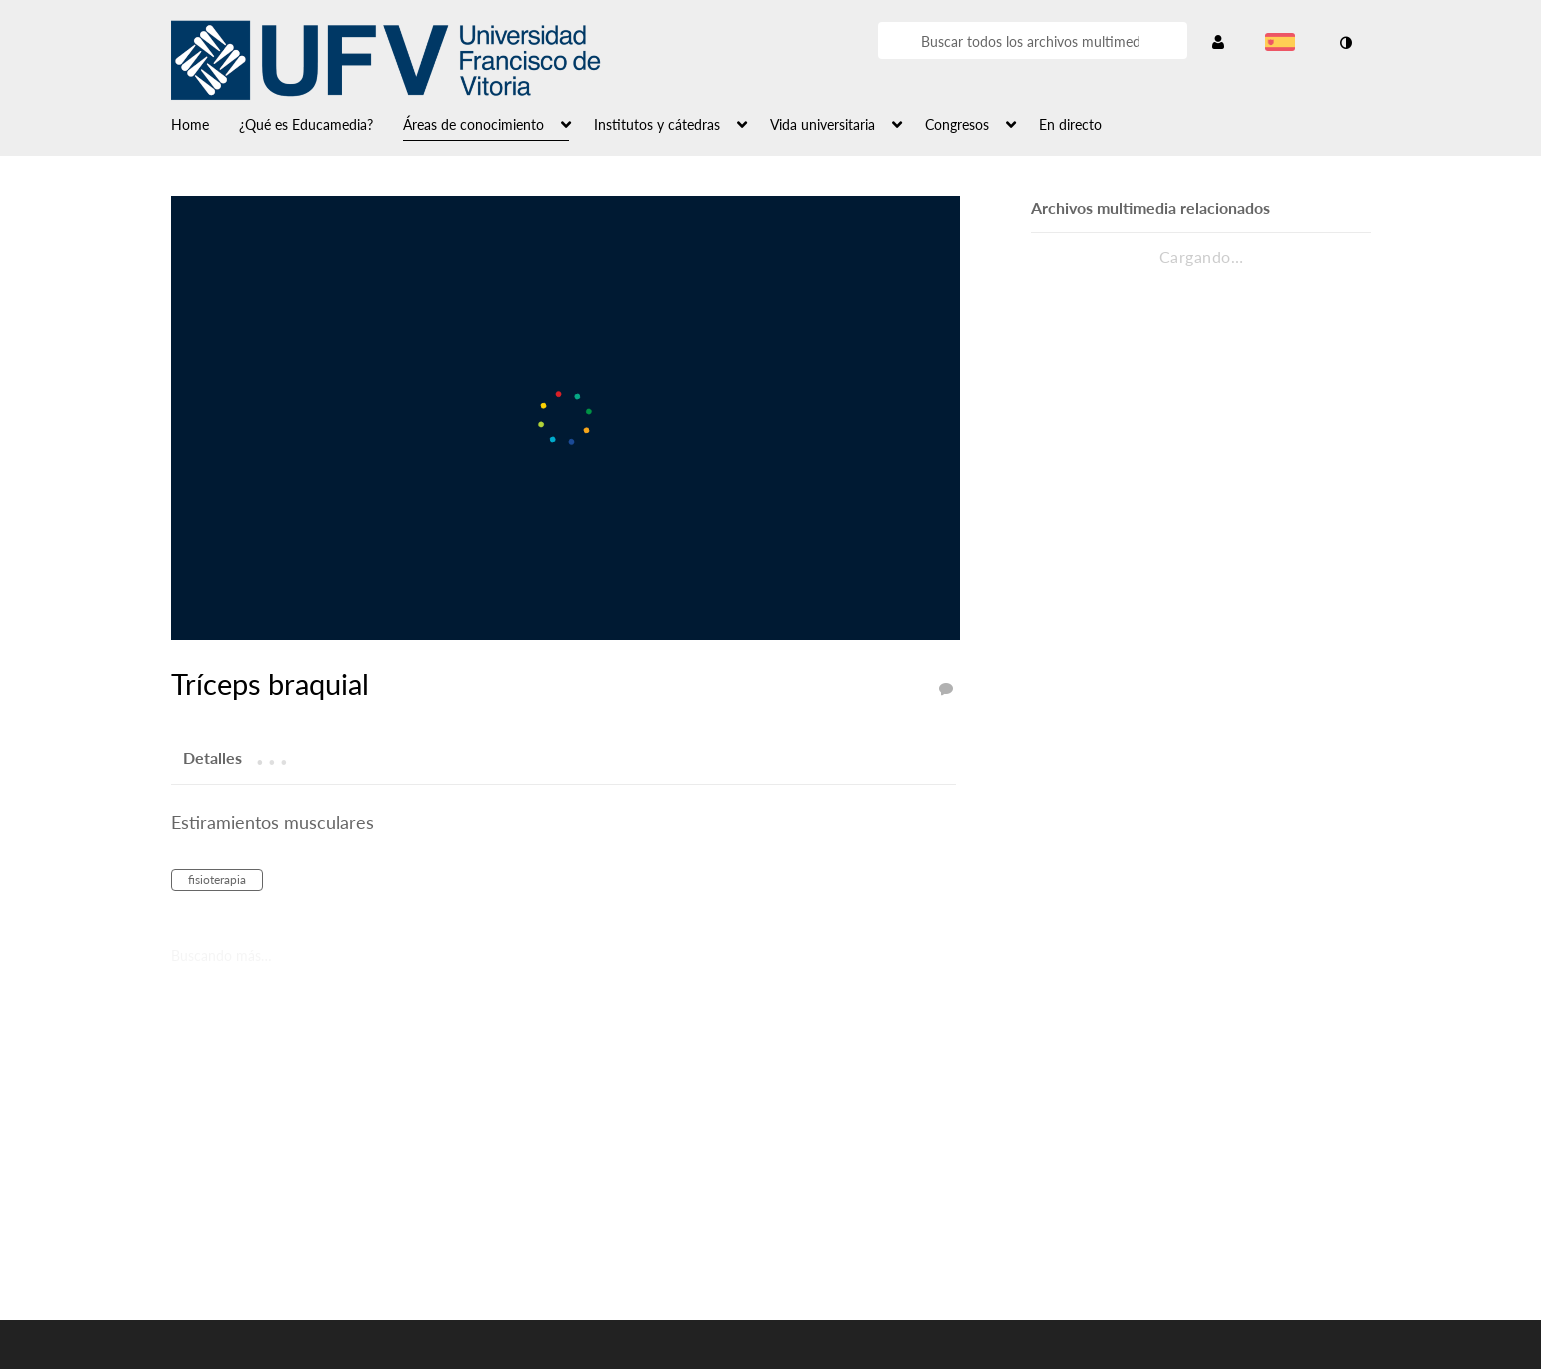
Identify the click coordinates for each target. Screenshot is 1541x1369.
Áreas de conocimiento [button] (473, 124)
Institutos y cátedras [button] (657, 124)
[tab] (212, 757)
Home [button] (190, 124)
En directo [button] (1070, 124)
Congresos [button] (957, 124)
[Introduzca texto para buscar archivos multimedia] (1028, 42)
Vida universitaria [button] (822, 124)
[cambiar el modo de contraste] (1346, 43)
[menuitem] (205, 123)
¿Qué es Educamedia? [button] (306, 124)
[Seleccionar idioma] (1284, 44)
